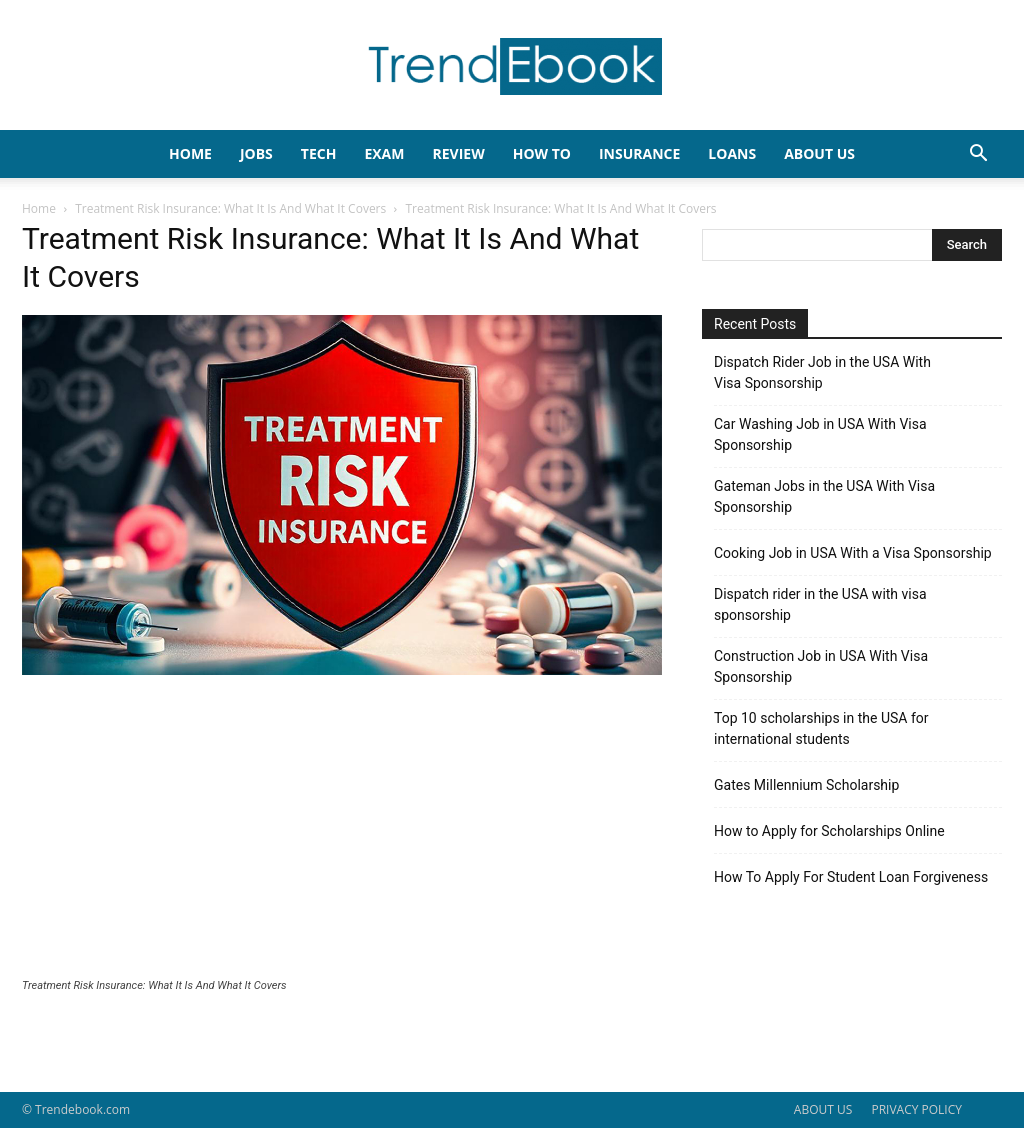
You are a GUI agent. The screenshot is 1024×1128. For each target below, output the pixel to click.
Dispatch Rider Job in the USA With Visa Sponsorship (822, 372)
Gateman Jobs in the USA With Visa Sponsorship (824, 496)
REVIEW (458, 153)
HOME (190, 153)
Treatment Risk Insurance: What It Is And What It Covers (230, 208)
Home (39, 208)
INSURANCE (639, 153)
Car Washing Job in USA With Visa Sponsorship (820, 434)
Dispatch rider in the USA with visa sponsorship (820, 604)
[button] (978, 155)
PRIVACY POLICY (916, 1109)
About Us (819, 153)
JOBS (256, 153)
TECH (319, 153)
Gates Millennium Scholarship (806, 785)
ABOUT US (823, 1109)
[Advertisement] (342, 829)
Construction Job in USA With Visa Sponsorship (821, 666)
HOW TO (542, 153)
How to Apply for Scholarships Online (829, 831)
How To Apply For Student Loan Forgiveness (851, 877)
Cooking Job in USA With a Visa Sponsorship (853, 553)
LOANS (732, 153)
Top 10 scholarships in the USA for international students (821, 728)
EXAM (384, 153)
